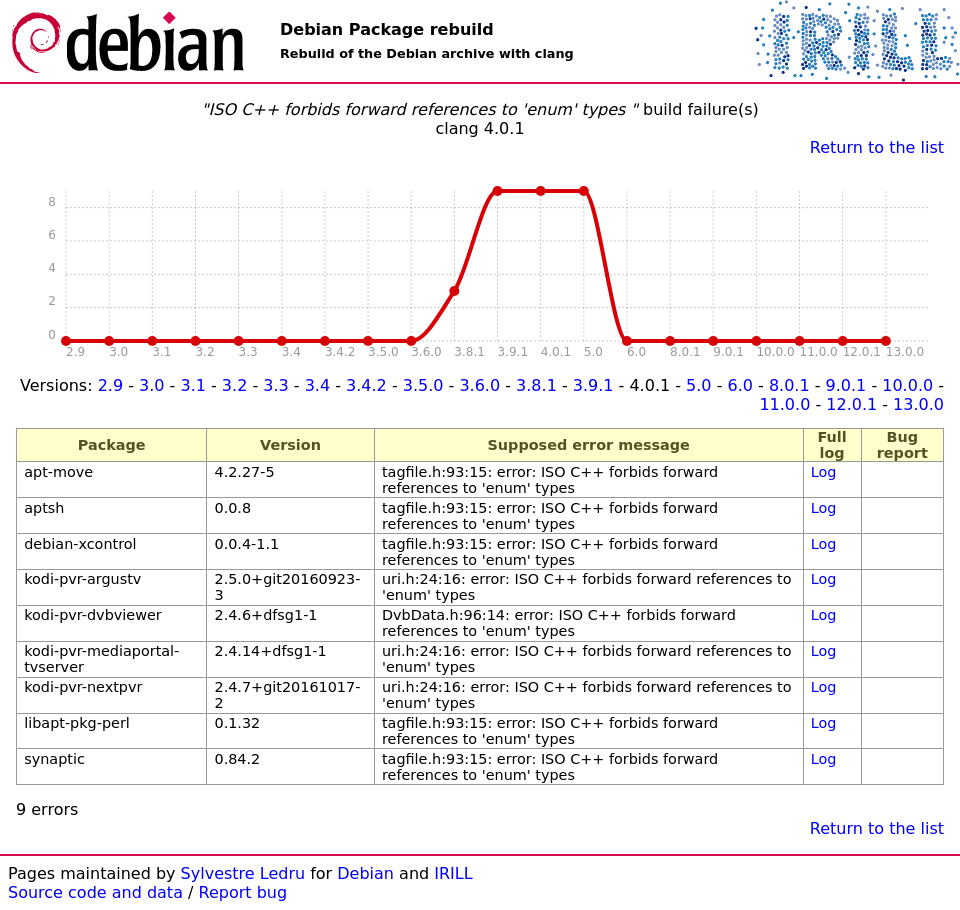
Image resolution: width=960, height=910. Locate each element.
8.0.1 (789, 385)
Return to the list (877, 147)
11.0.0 (784, 404)
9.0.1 (846, 385)
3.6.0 (479, 385)
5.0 (698, 385)
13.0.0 (918, 404)
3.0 (151, 385)
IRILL (453, 873)
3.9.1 (593, 385)
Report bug (243, 892)
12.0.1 (851, 404)
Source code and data (95, 892)
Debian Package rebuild (387, 29)
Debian (365, 873)
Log (824, 472)
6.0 (740, 385)
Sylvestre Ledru (243, 873)
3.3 (275, 385)
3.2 (234, 385)
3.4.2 (366, 385)
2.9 (110, 385)
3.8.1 (536, 385)
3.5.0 (423, 385)
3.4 (317, 385)
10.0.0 (907, 385)
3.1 (192, 385)
